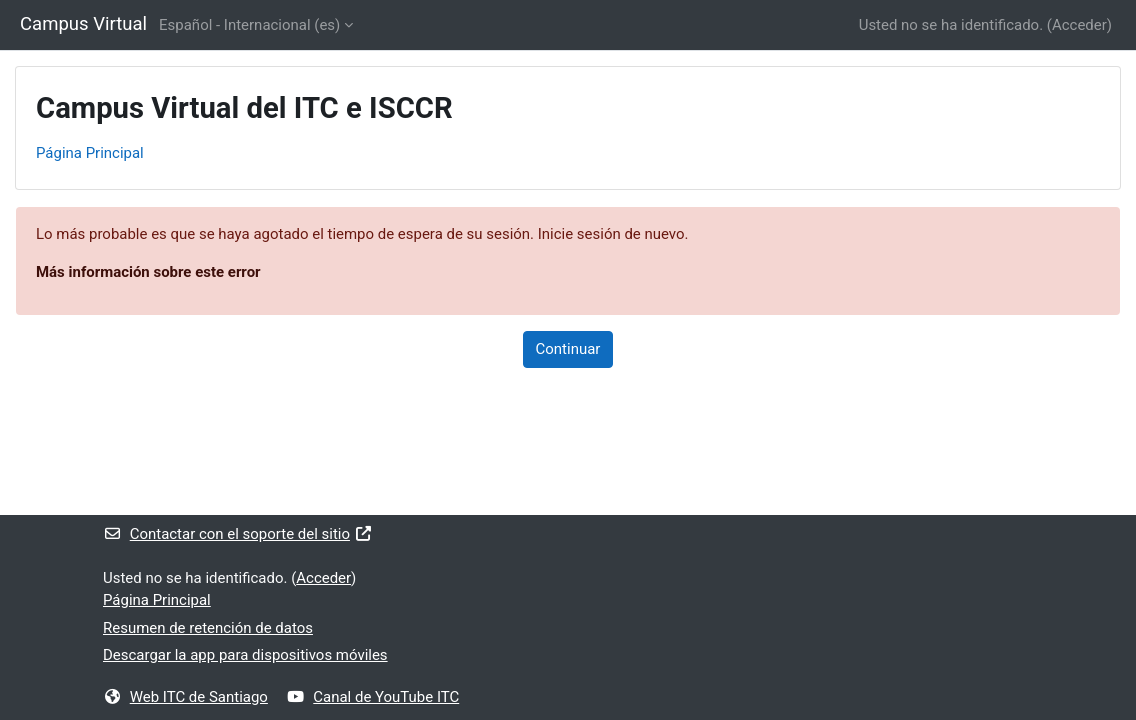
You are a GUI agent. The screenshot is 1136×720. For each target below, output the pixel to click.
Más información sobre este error (148, 272)
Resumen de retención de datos (208, 628)
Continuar (568, 349)
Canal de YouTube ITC (373, 697)
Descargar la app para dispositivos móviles (245, 655)
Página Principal (90, 153)
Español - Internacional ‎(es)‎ (249, 25)
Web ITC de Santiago (185, 697)
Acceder (1079, 25)
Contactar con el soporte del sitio (238, 534)
